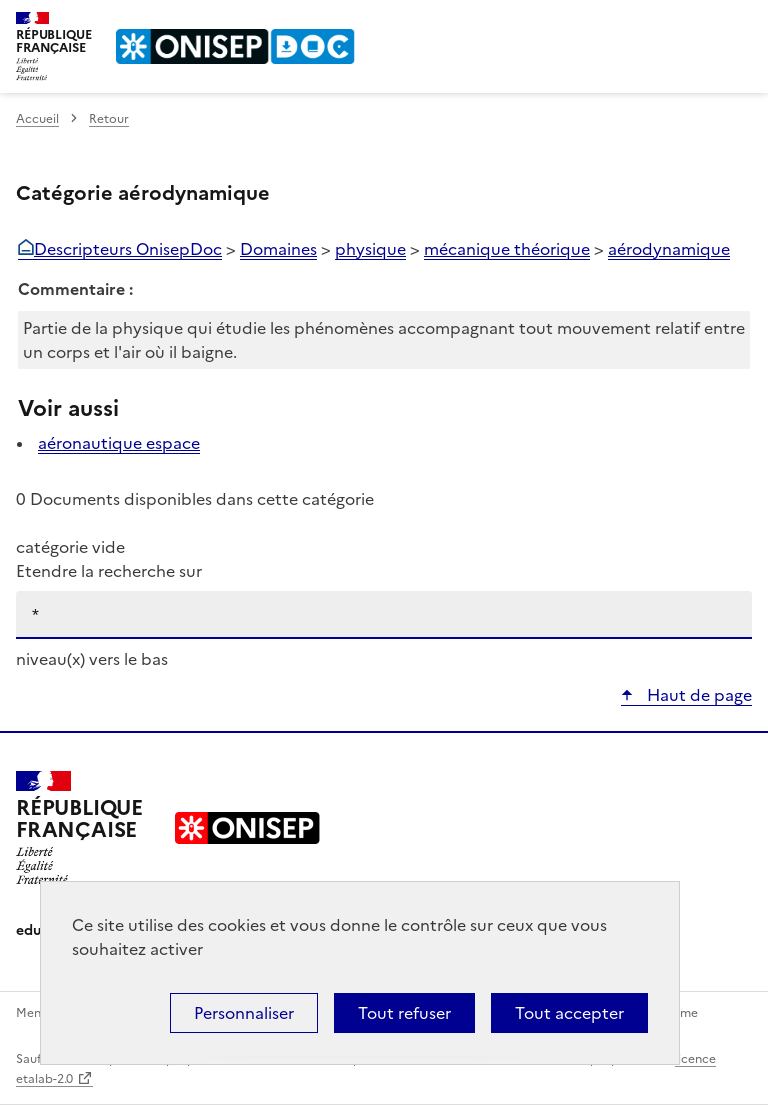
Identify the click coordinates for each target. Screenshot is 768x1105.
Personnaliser (244, 1013)
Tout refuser (404, 1013)
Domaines (278, 249)
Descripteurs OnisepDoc (128, 249)
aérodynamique (669, 249)
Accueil (37, 119)
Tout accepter (569, 1013)
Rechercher (700, 24)
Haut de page (697, 695)
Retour (109, 119)
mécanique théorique (507, 249)
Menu (740, 24)
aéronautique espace (119, 443)
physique (370, 249)
